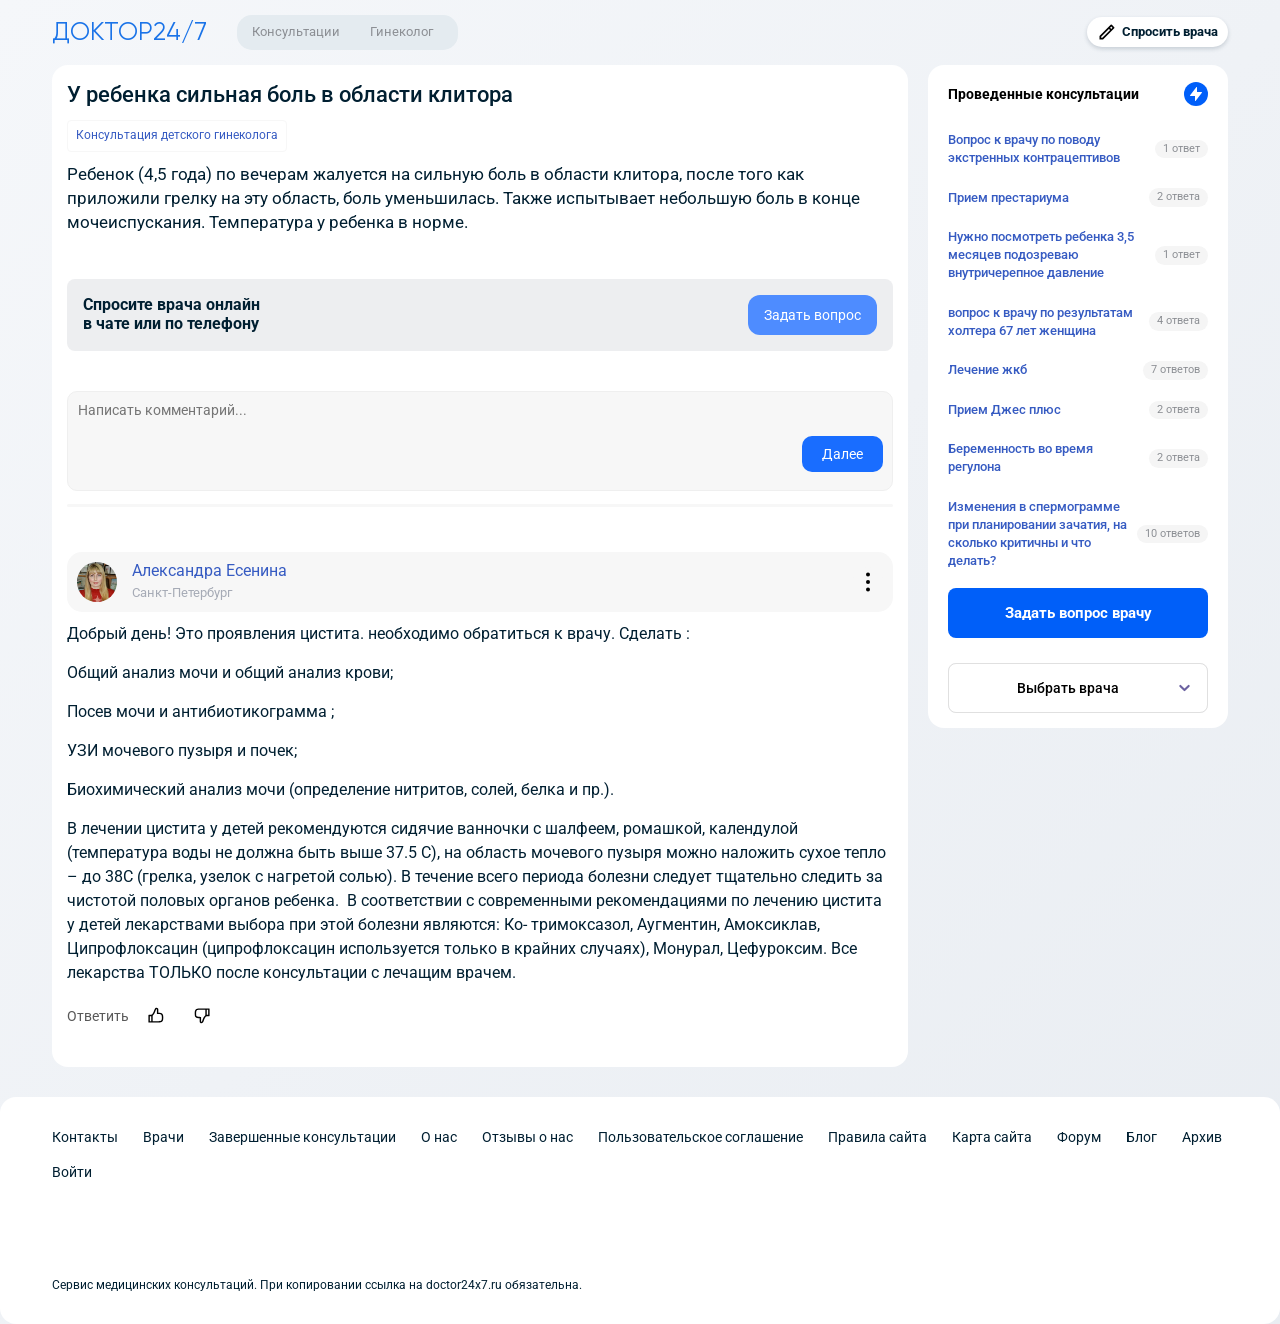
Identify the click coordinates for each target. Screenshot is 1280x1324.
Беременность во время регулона (1020, 457)
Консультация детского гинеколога (177, 135)
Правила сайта (877, 1137)
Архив (1202, 1137)
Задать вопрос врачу (1078, 613)
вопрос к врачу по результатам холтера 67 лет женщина (1040, 321)
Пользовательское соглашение (700, 1137)
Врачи (163, 1137)
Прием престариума (1008, 197)
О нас (439, 1137)
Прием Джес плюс (1004, 409)
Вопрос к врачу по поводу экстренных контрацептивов (1034, 148)
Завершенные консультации (302, 1137)
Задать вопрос (812, 315)
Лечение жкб (987, 369)
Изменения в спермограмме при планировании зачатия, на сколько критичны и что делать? (1037, 534)
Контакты (85, 1137)
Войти (72, 1172)
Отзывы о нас (527, 1137)
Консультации (296, 31)
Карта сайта (992, 1137)
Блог (1141, 1137)
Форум (1079, 1137)
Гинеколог (401, 31)
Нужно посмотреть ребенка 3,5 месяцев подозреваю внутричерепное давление (1041, 254)
